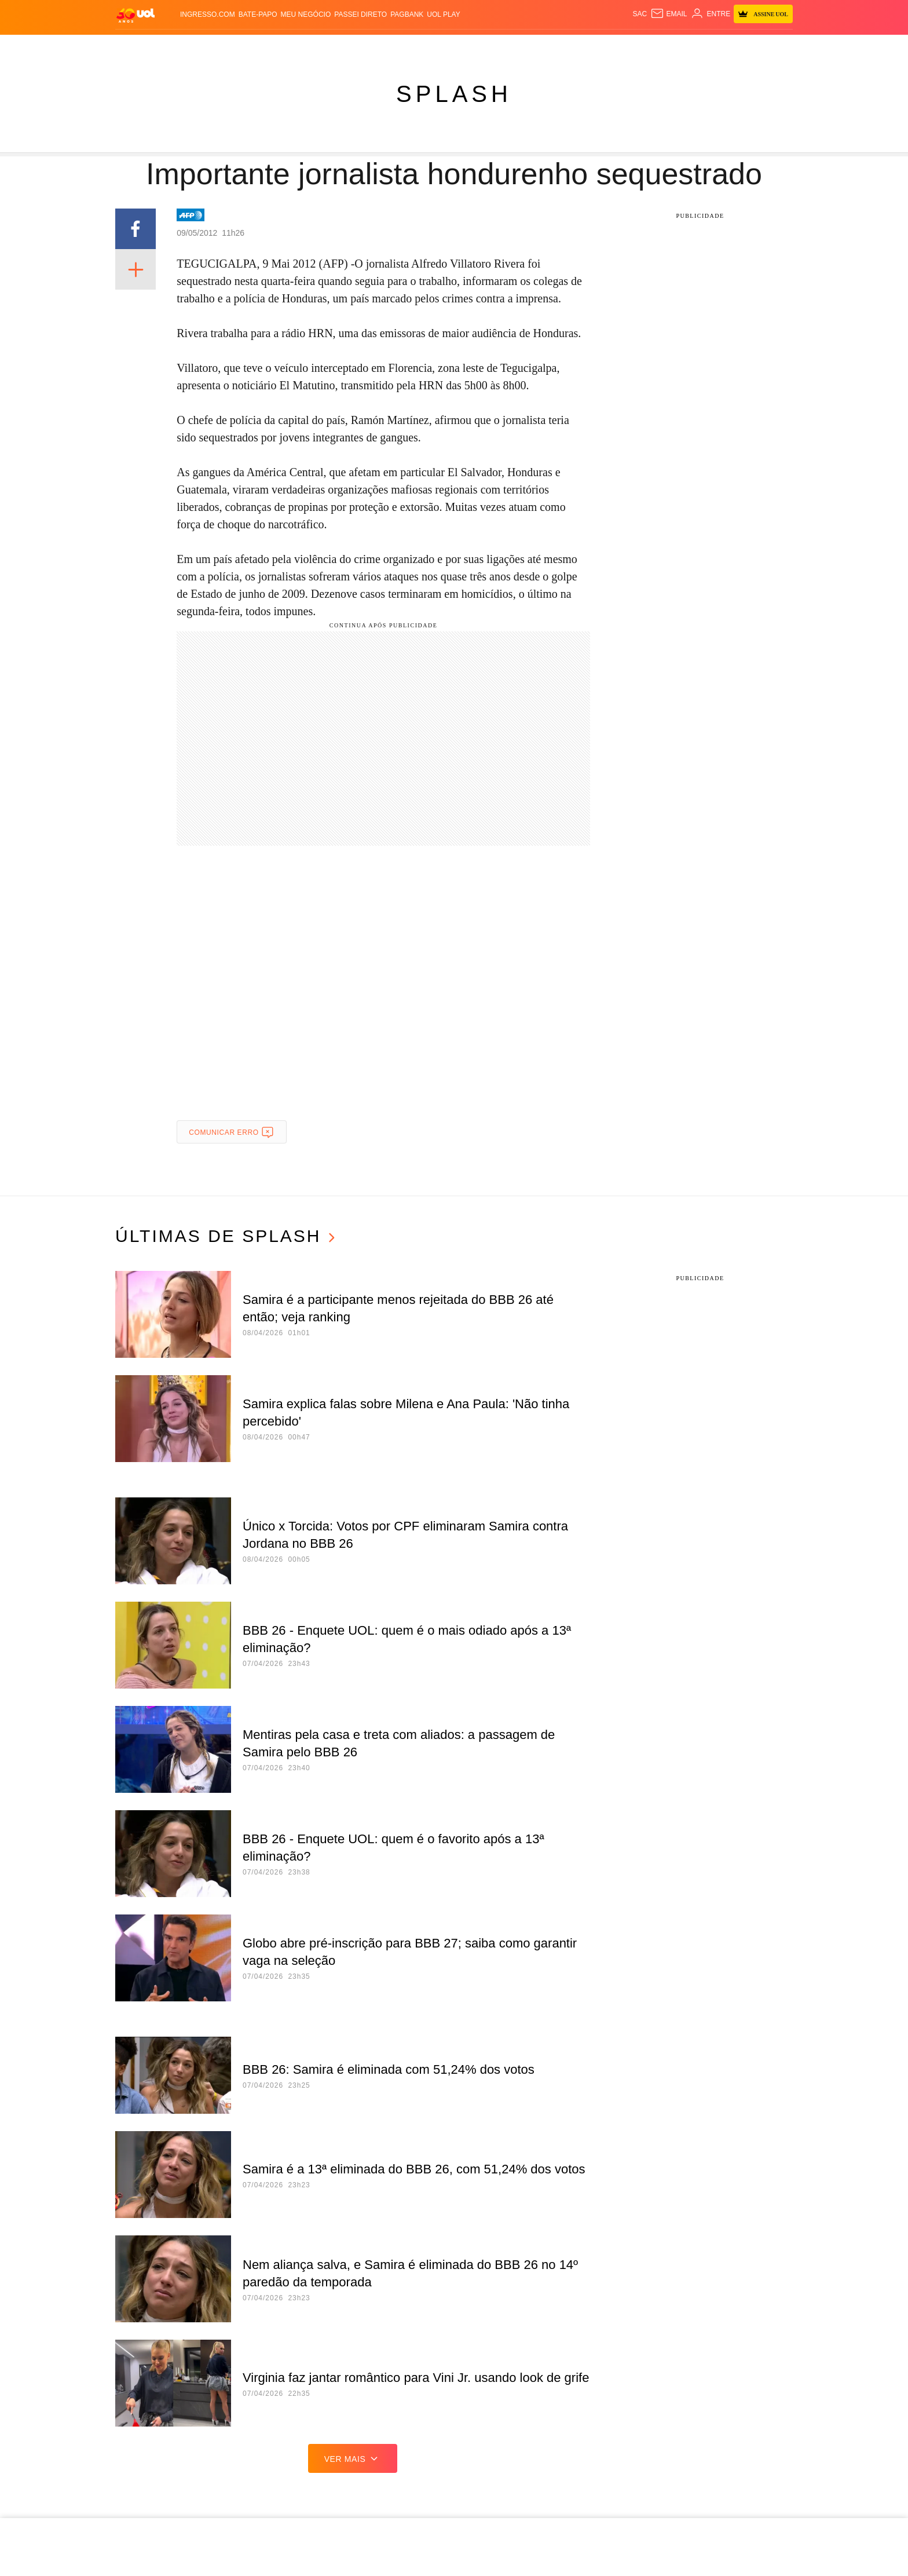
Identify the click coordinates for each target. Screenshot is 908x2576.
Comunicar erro (231, 1132)
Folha (362, 46)
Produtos (138, 46)
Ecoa (558, 46)
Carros (285, 46)
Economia (325, 46)
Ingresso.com (207, 14)
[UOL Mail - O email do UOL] (668, 13)
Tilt (537, 46)
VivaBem (510, 46)
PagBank (406, 14)
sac (639, 14)
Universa (471, 46)
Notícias (208, 46)
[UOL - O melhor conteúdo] (135, 15)
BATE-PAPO (258, 14)
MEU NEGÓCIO (306, 14)
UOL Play (443, 14)
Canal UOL (594, 46)
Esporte (396, 46)
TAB (657, 46)
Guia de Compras (753, 46)
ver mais (353, 2458)
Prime (678, 46)
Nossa (633, 46)
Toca (703, 46)
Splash (432, 46)
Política (248, 46)
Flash (175, 46)
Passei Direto (360, 14)
